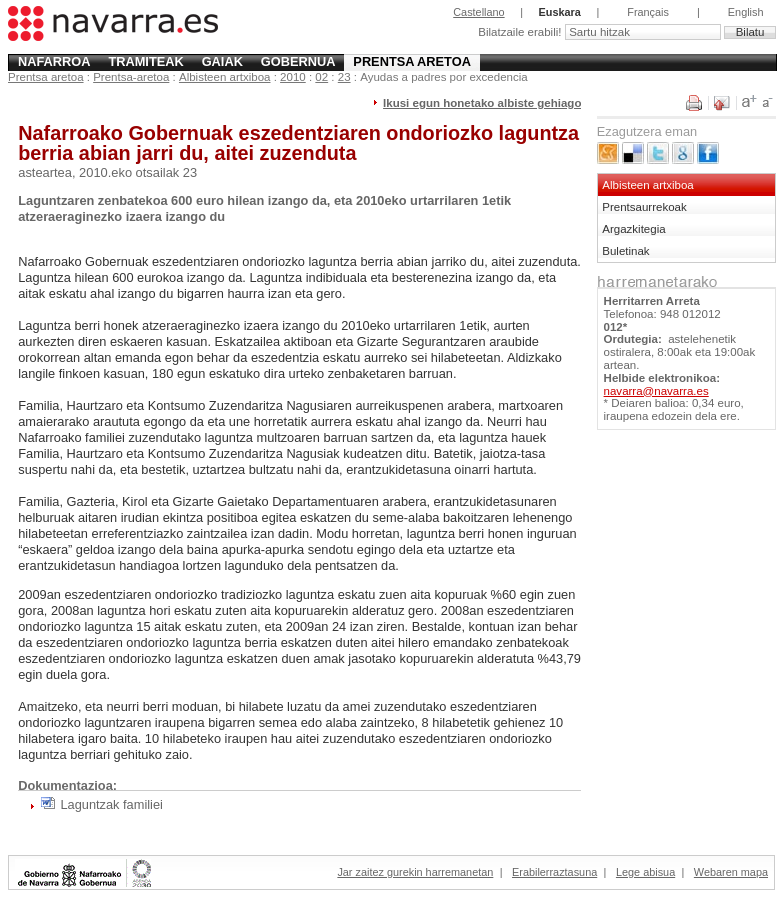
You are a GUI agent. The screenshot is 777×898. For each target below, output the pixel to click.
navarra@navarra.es (656, 391)
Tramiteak (145, 61)
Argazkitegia (633, 229)
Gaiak (222, 61)
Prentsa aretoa (412, 61)
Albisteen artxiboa (225, 77)
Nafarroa (54, 61)
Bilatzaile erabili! (521, 32)
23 (344, 77)
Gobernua (298, 61)
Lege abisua (645, 872)
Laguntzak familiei (111, 804)
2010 (293, 77)
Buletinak (625, 251)
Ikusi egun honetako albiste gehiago (482, 103)
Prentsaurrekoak (644, 207)
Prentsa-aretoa (131, 77)
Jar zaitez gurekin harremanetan (415, 872)
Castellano (478, 12)
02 (321, 77)
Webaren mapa (731, 872)
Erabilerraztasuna (554, 872)
